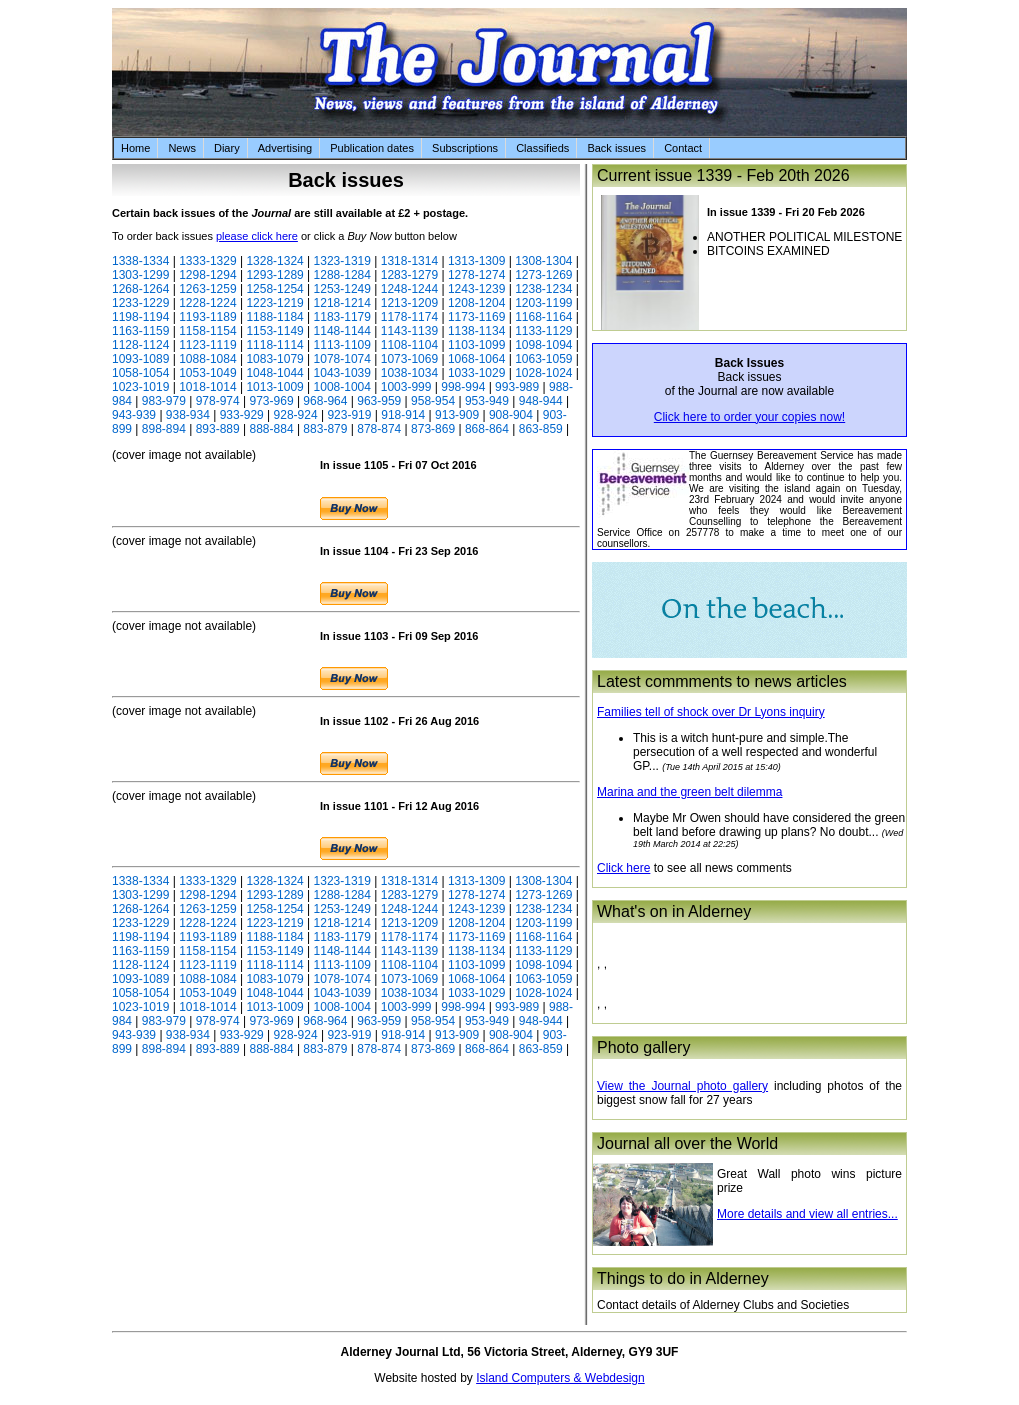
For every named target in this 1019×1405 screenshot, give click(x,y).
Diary (227, 148)
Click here (623, 868)
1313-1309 (476, 261)
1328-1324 (274, 261)
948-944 (541, 401)
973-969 (272, 401)
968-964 (325, 401)
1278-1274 (476, 275)
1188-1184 (274, 317)
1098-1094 (543, 345)
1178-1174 (409, 317)
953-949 (487, 401)
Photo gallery (643, 1047)
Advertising (285, 148)
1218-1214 (342, 303)
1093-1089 (140, 359)
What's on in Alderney (674, 911)
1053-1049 (207, 373)
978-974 (218, 401)
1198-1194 (140, 317)
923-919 (349, 415)
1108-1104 (409, 345)
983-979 (164, 401)
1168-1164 (543, 317)
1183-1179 (342, 317)
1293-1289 (274, 275)
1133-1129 (543, 331)
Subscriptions (465, 148)
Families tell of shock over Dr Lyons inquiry (711, 712)
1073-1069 (409, 359)
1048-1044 (274, 373)
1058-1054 (140, 373)
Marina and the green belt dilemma (689, 792)
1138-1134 (476, 331)
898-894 (164, 429)
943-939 (134, 415)
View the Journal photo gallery (682, 1086)
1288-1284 (342, 275)
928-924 (296, 415)
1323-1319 (342, 261)
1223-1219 (274, 303)
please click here (257, 236)
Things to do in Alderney (683, 1278)
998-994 (463, 387)
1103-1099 (476, 345)
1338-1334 (140, 261)
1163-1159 (140, 331)
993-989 (517, 387)
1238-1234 (543, 289)
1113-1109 (342, 345)
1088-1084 (207, 359)
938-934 (188, 415)
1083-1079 (274, 359)
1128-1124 (140, 345)
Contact (683, 148)
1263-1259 (207, 289)
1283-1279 (409, 275)
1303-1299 (140, 275)
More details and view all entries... (807, 1214)
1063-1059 (543, 359)
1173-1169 (476, 317)
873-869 (433, 429)
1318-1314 (409, 261)
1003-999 (406, 387)
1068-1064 (476, 359)
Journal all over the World (687, 1143)
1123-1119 (207, 345)
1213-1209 (409, 303)
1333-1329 (207, 261)
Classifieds (542, 148)
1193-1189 (207, 317)
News (182, 148)
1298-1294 (207, 275)
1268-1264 (140, 289)
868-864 (487, 429)
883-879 (325, 429)
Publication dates (372, 148)
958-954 (433, 401)
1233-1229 (140, 303)
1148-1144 (342, 331)
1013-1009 (274, 387)
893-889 (218, 429)
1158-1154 (207, 331)
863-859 (541, 429)
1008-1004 (342, 387)
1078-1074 (342, 359)
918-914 (403, 415)
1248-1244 (409, 289)
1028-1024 (543, 373)
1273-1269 (543, 275)
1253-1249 (342, 289)
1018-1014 (207, 387)
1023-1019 (140, 387)
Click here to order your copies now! (749, 417)
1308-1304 (543, 261)
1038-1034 (409, 373)
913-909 (457, 415)
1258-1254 (274, 289)
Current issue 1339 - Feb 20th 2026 (723, 175)
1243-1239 (476, 289)
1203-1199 (543, 303)
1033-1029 (476, 373)
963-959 (379, 401)
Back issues (616, 148)
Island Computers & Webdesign (560, 1378)
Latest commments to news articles (722, 681)
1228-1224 (207, 303)
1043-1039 (342, 373)
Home (135, 148)
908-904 (511, 415)
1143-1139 (409, 331)
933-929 (242, 415)
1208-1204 (476, 303)
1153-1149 (274, 331)
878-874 (379, 429)
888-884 (272, 429)
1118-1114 (274, 345)
